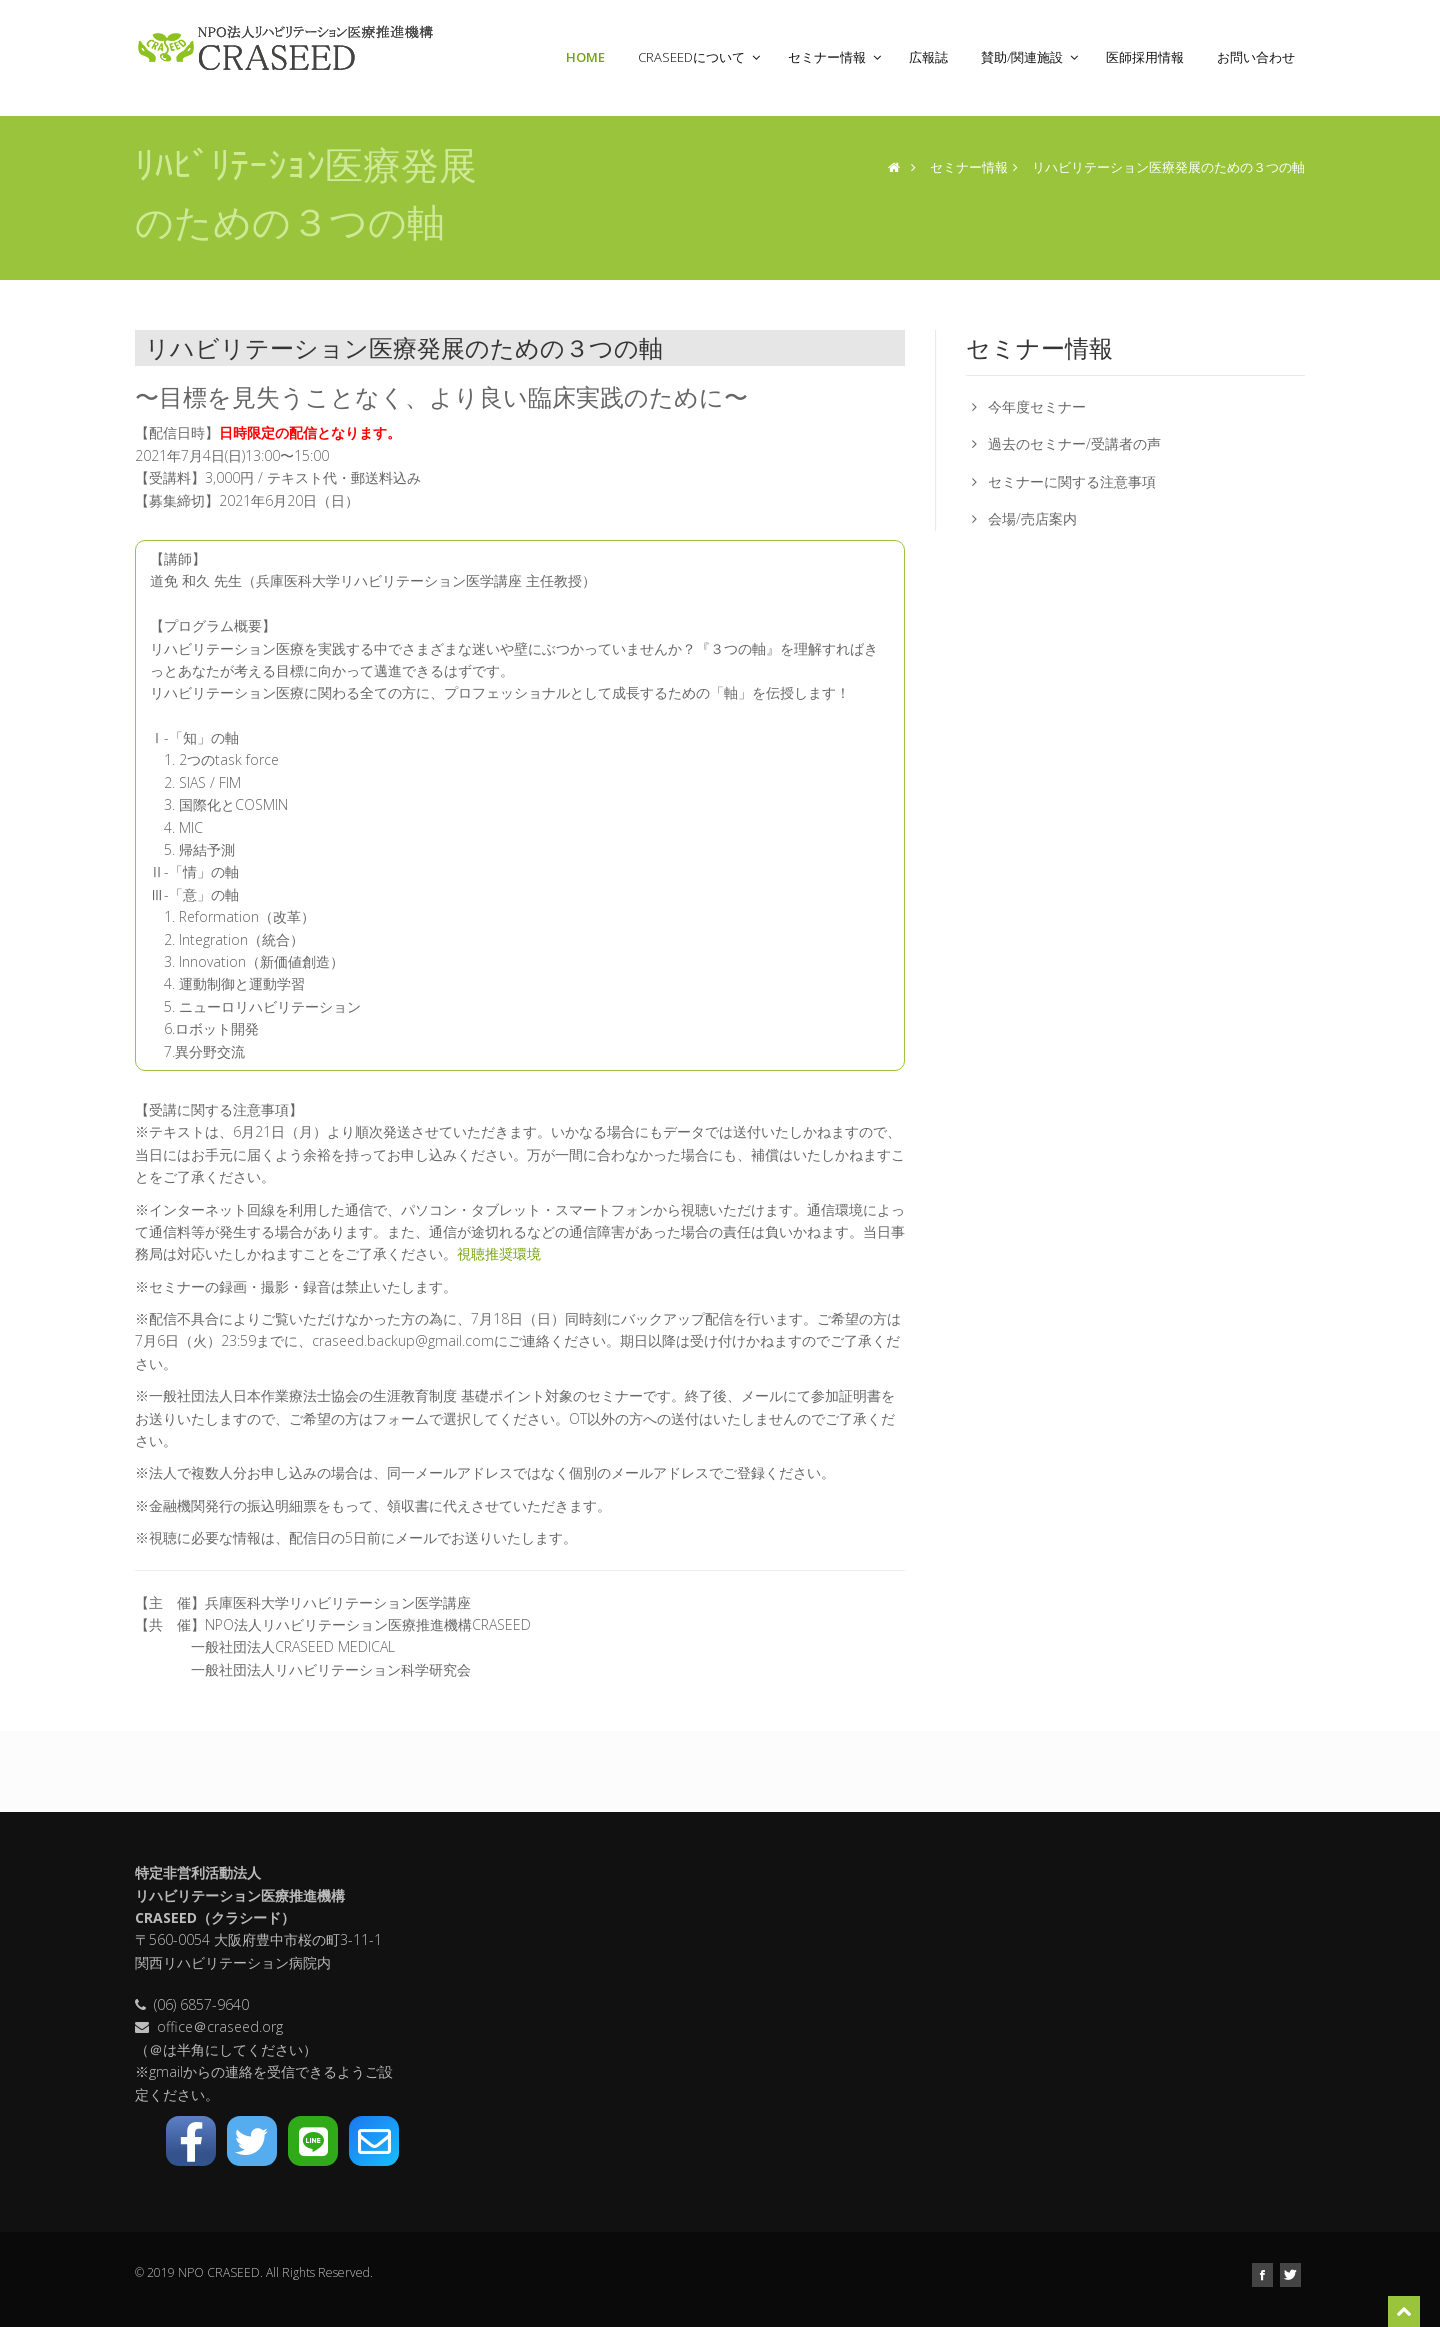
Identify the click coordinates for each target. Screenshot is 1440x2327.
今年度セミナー (1037, 406)
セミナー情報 (836, 57)
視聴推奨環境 (499, 1253)
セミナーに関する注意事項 (1072, 481)
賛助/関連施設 (1031, 57)
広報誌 (935, 57)
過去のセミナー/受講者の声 (1074, 443)
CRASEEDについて (701, 57)
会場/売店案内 (1032, 518)
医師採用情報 (1151, 57)
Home (592, 57)
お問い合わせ (1256, 57)
